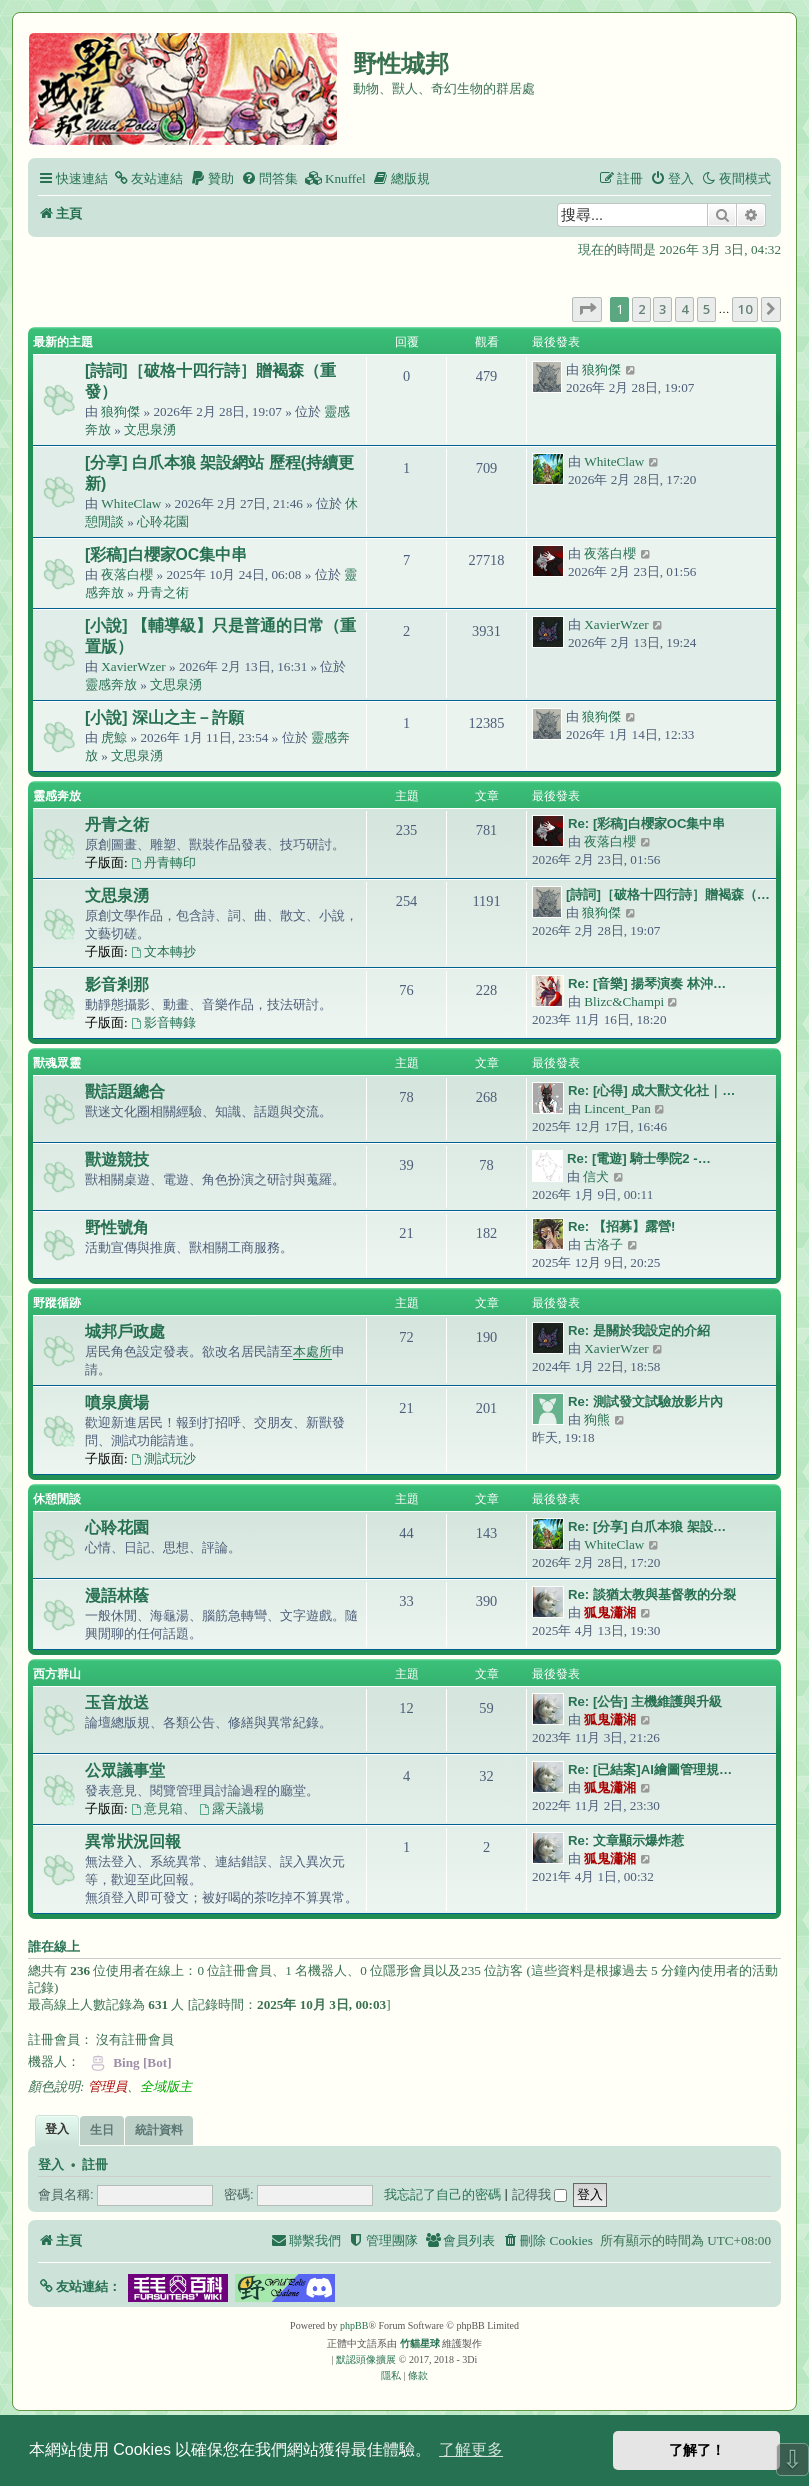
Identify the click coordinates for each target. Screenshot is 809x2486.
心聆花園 (163, 521)
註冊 (95, 2165)
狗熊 (597, 1419)
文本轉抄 (163, 951)
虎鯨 (114, 737)
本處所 (312, 1351)
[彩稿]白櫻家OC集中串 (166, 554)
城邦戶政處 (125, 1331)
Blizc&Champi (624, 1001)
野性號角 (117, 1227)
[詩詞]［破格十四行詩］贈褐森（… (668, 894)
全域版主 (166, 2086)
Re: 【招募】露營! (621, 1226)
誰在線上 (54, 1947)
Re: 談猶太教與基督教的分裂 (652, 1594)
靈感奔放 (111, 684)
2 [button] (641, 309)
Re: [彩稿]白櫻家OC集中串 (646, 823)
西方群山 (57, 1674)
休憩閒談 (57, 1499)
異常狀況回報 (133, 1841)
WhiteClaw (131, 503)
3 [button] (662, 309)
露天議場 (231, 1808)
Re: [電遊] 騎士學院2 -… (639, 1158)
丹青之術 (163, 592)
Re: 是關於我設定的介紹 (639, 1330)
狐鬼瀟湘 (610, 1612)
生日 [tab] (102, 2130)
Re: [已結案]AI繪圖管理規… (650, 1769)
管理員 (107, 2086)
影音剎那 (117, 984)
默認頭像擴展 (366, 2359)
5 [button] (706, 309)
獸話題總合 (125, 1091)
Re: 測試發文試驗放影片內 (645, 1401)
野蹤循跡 (57, 1303)
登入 (51, 2165)
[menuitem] (148, 178)
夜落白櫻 (127, 574)
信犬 (596, 1176)
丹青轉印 (163, 862)
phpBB (354, 2325)
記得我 (540, 2194)
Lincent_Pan (617, 1108)
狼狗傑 (120, 411)
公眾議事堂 (125, 1770)
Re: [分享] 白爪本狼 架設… (647, 1526)
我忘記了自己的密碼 (442, 2194)
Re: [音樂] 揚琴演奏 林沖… (647, 983)
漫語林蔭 (117, 1595)
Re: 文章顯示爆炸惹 (626, 1840)
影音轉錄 (163, 1022)
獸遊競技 (117, 1159)
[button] (587, 309)
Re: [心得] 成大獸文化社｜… (652, 1090)
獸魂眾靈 (57, 1063)
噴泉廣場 (117, 1402)
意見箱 (157, 1808)
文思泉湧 (150, 429)
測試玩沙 (163, 1458)
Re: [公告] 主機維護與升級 (645, 1701)
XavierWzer (133, 666)
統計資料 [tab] (159, 2130)
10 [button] (745, 309)
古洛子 (603, 1244)
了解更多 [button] (471, 2449)
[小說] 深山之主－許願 (164, 717)
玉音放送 (117, 1702)
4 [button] (684, 309)
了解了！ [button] (697, 2450)
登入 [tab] (57, 2129)
